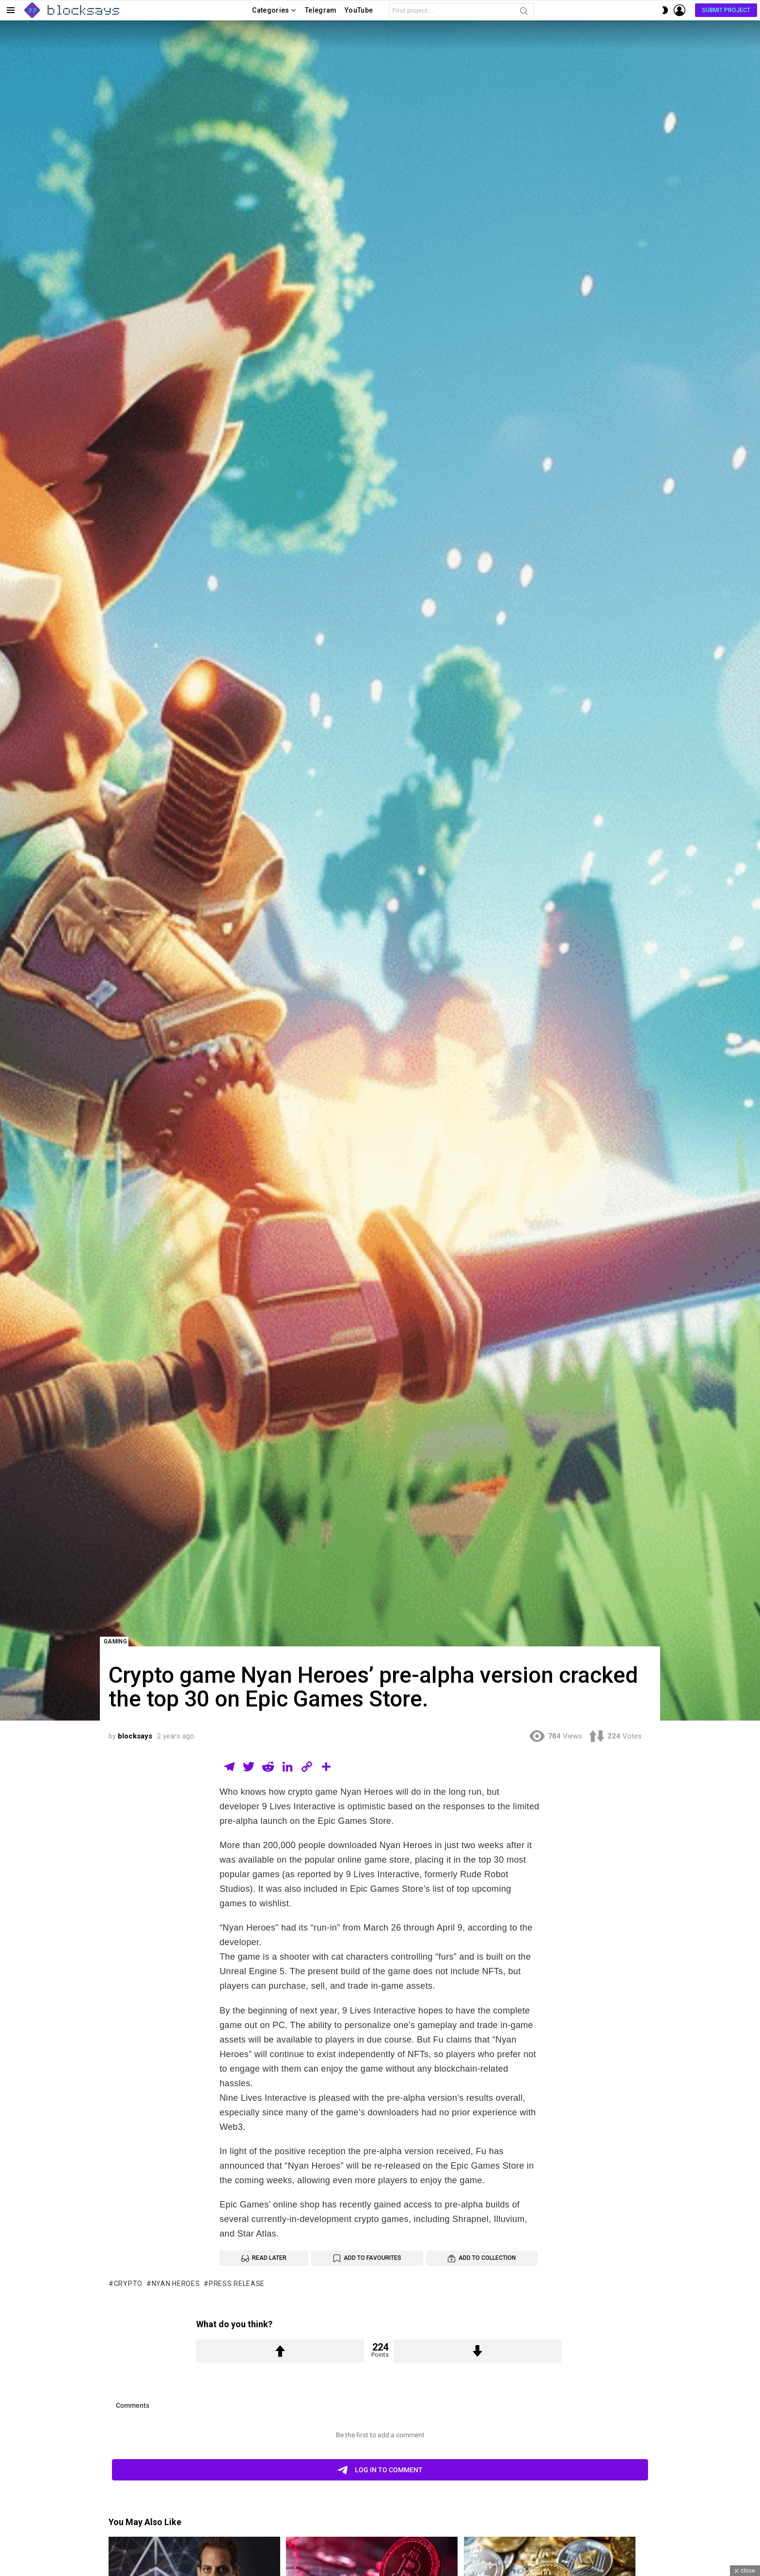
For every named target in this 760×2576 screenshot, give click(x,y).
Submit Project (726, 10)
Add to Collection (487, 2257)
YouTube (359, 10)
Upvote (280, 2351)
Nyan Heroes (176, 2283)
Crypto (128, 2283)
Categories (270, 12)
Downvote (477, 2351)
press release (237, 2283)
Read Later (269, 2257)
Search (524, 12)
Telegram (321, 10)
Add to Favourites (372, 2257)
